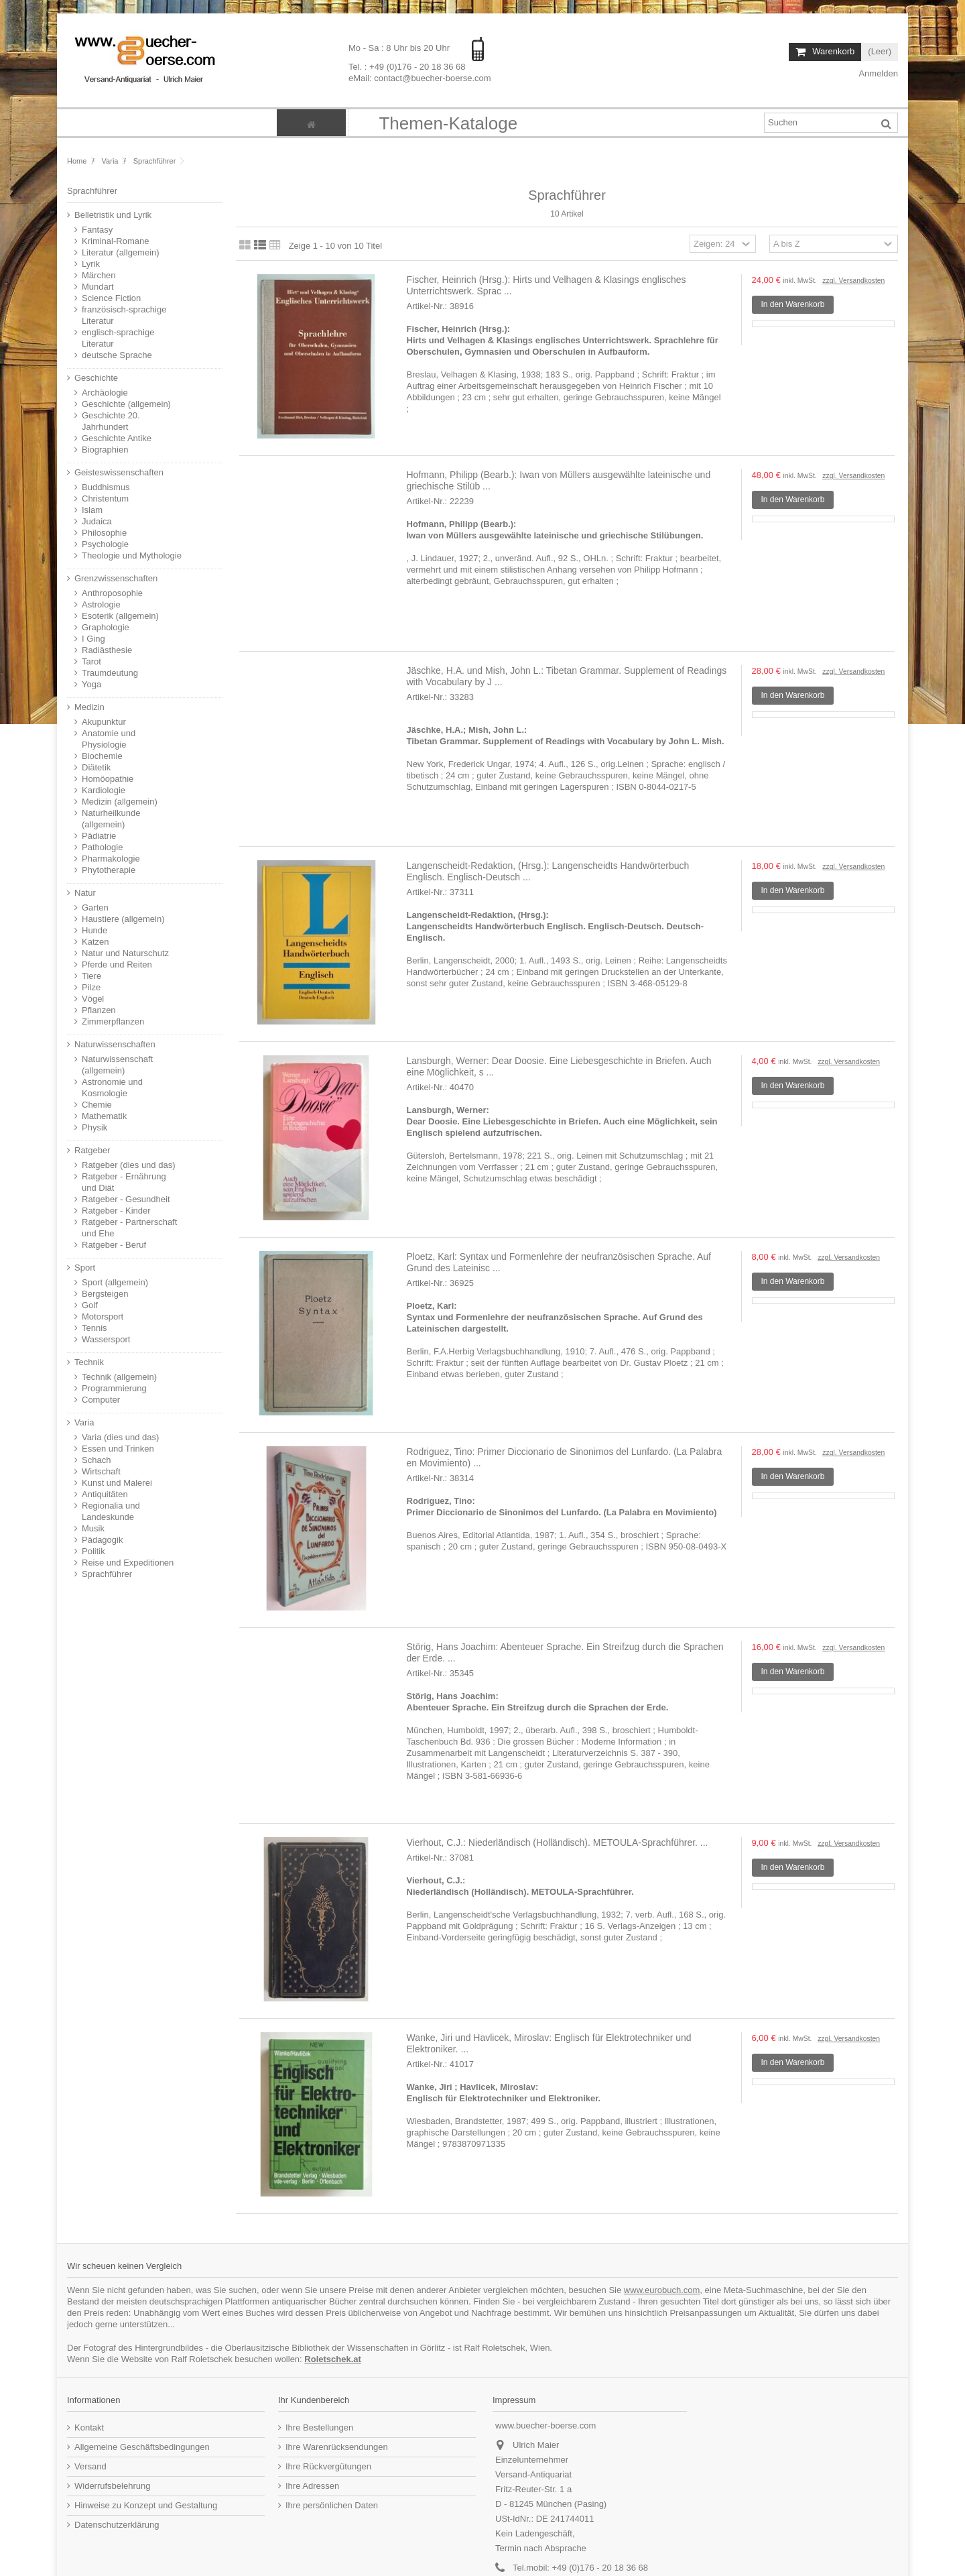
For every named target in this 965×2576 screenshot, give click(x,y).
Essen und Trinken (118, 1449)
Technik (89, 1362)
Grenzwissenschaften (115, 578)
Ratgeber (92, 1150)
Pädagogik (102, 1540)
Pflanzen (99, 1010)
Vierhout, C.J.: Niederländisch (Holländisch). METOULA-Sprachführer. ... (557, 1842)
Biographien (105, 450)
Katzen (95, 942)
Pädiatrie (99, 836)
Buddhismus (106, 487)
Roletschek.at (332, 2359)
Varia (84, 1422)
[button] (448, 122)
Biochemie (102, 756)
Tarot (91, 661)
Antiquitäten (105, 1494)
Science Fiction (111, 298)
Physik (94, 1127)
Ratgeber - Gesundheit (126, 1199)
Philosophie (104, 533)
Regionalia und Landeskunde (111, 1511)
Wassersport (106, 1339)
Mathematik (104, 1116)
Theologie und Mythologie (132, 555)
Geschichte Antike (116, 438)
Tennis (94, 1328)
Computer (101, 1400)
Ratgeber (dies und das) (128, 1165)
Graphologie (105, 627)
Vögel (93, 999)
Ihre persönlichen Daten (331, 2505)
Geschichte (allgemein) (126, 404)
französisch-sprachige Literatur (124, 315)
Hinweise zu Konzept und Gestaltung (145, 2505)
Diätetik (96, 767)
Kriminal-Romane (115, 241)
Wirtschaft (101, 1471)
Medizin (89, 707)
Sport (84, 1268)
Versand (90, 2466)
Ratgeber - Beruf (114, 1245)
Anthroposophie (112, 593)
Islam (92, 510)
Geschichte (96, 378)
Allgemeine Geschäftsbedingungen (142, 2447)
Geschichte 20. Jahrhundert (111, 421)
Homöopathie (107, 779)
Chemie (97, 1105)
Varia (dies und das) (120, 1437)
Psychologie (105, 544)
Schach (96, 1460)
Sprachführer (107, 1574)
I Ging (93, 639)
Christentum (105, 498)
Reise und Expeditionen (128, 1563)
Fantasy (97, 230)
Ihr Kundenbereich (313, 2400)
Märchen (99, 275)
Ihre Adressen (312, 2486)
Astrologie (101, 604)
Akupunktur (104, 722)
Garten (95, 907)
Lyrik (91, 264)
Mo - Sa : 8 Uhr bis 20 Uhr (400, 48)
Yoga (91, 684)
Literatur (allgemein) (120, 252)
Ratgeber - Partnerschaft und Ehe (129, 1227)
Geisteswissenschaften (119, 472)
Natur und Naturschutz (125, 953)
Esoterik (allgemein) (120, 616)
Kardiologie (103, 790)
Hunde (94, 930)
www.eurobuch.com (662, 2290)
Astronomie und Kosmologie (112, 1087)
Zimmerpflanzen (113, 1021)
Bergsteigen (105, 1294)
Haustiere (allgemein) (123, 919)
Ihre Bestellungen (319, 2427)
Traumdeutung (110, 673)
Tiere (91, 976)
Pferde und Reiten (117, 964)
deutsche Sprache (117, 355)
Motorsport (102, 1316)
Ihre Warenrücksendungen (336, 2447)
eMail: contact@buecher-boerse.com (419, 78)
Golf (90, 1305)
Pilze (91, 987)
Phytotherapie (108, 870)
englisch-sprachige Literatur (118, 338)
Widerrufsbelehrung (112, 2486)
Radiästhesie (107, 650)
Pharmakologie (111, 859)
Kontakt (89, 2427)
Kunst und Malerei (117, 1483)
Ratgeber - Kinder (116, 1211)
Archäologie (105, 393)
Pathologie (102, 847)
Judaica (97, 521)
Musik (93, 1528)
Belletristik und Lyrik (112, 215)
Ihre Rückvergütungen (328, 2466)
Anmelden (877, 73)
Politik (93, 1551)
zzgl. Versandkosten (853, 280)
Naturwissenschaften (114, 1044)
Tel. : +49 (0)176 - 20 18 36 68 (407, 67)
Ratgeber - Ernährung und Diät (124, 1182)
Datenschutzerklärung (116, 2525)
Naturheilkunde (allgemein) (111, 818)
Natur (85, 893)
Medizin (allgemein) (119, 802)
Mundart (98, 287)
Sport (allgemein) (115, 1282)
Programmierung (114, 1388)
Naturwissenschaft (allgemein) (117, 1064)
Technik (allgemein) (119, 1377)
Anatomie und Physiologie (108, 739)
